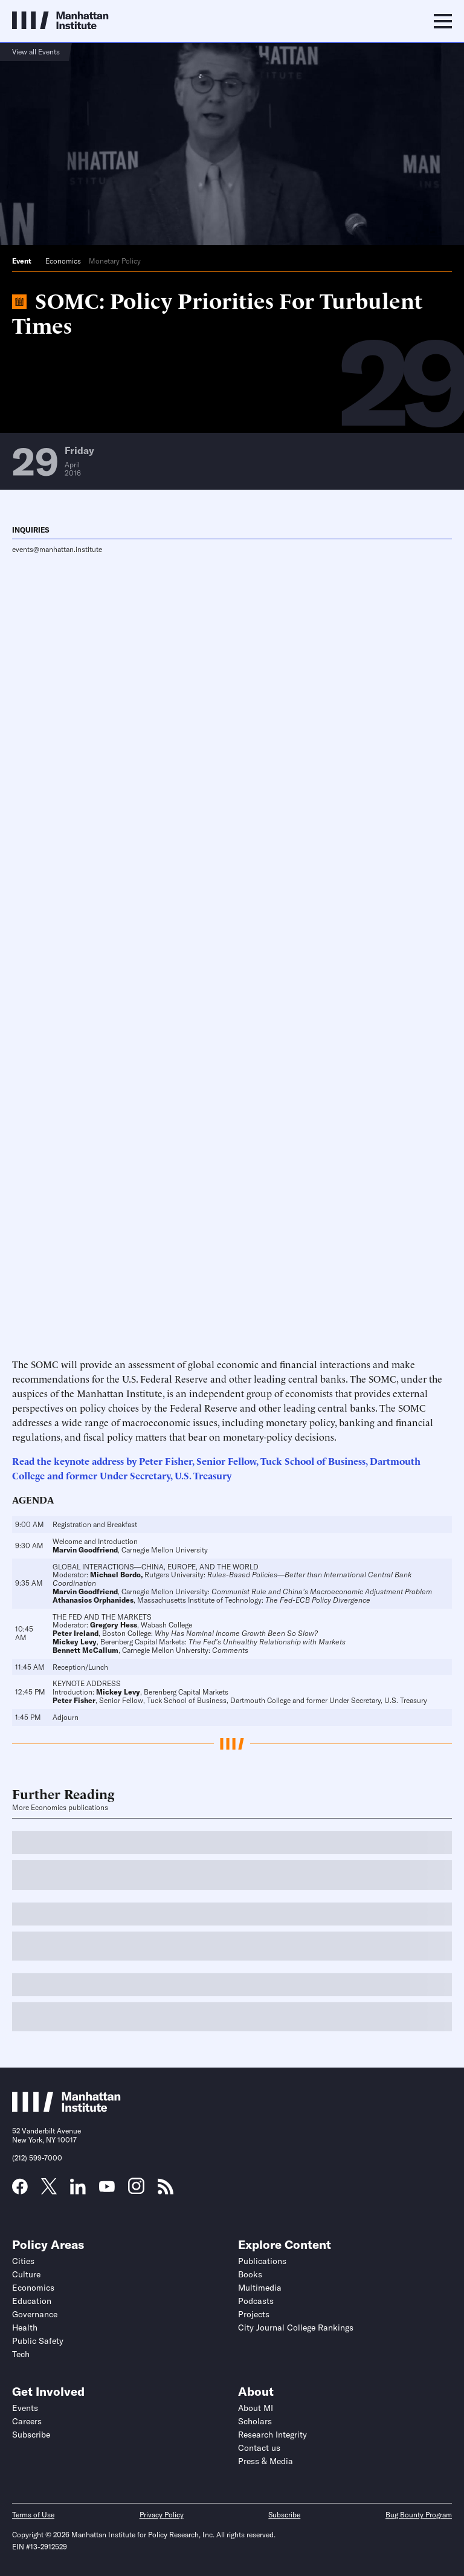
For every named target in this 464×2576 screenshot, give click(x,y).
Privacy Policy (162, 2514)
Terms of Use (33, 2514)
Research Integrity (272, 2434)
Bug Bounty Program (418, 2514)
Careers (27, 2421)
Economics (63, 260)
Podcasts (256, 2300)
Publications (262, 2261)
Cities (23, 2261)
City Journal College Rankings (295, 2327)
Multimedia (260, 2287)
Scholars (255, 2421)
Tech (21, 2354)
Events (25, 2407)
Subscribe (31, 2434)
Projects (253, 2314)
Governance (34, 2314)
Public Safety (37, 2340)
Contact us (259, 2447)
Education (31, 2300)
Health (24, 2327)
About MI (255, 2407)
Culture (26, 2274)
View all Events (36, 51)
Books (250, 2274)
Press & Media (265, 2461)
